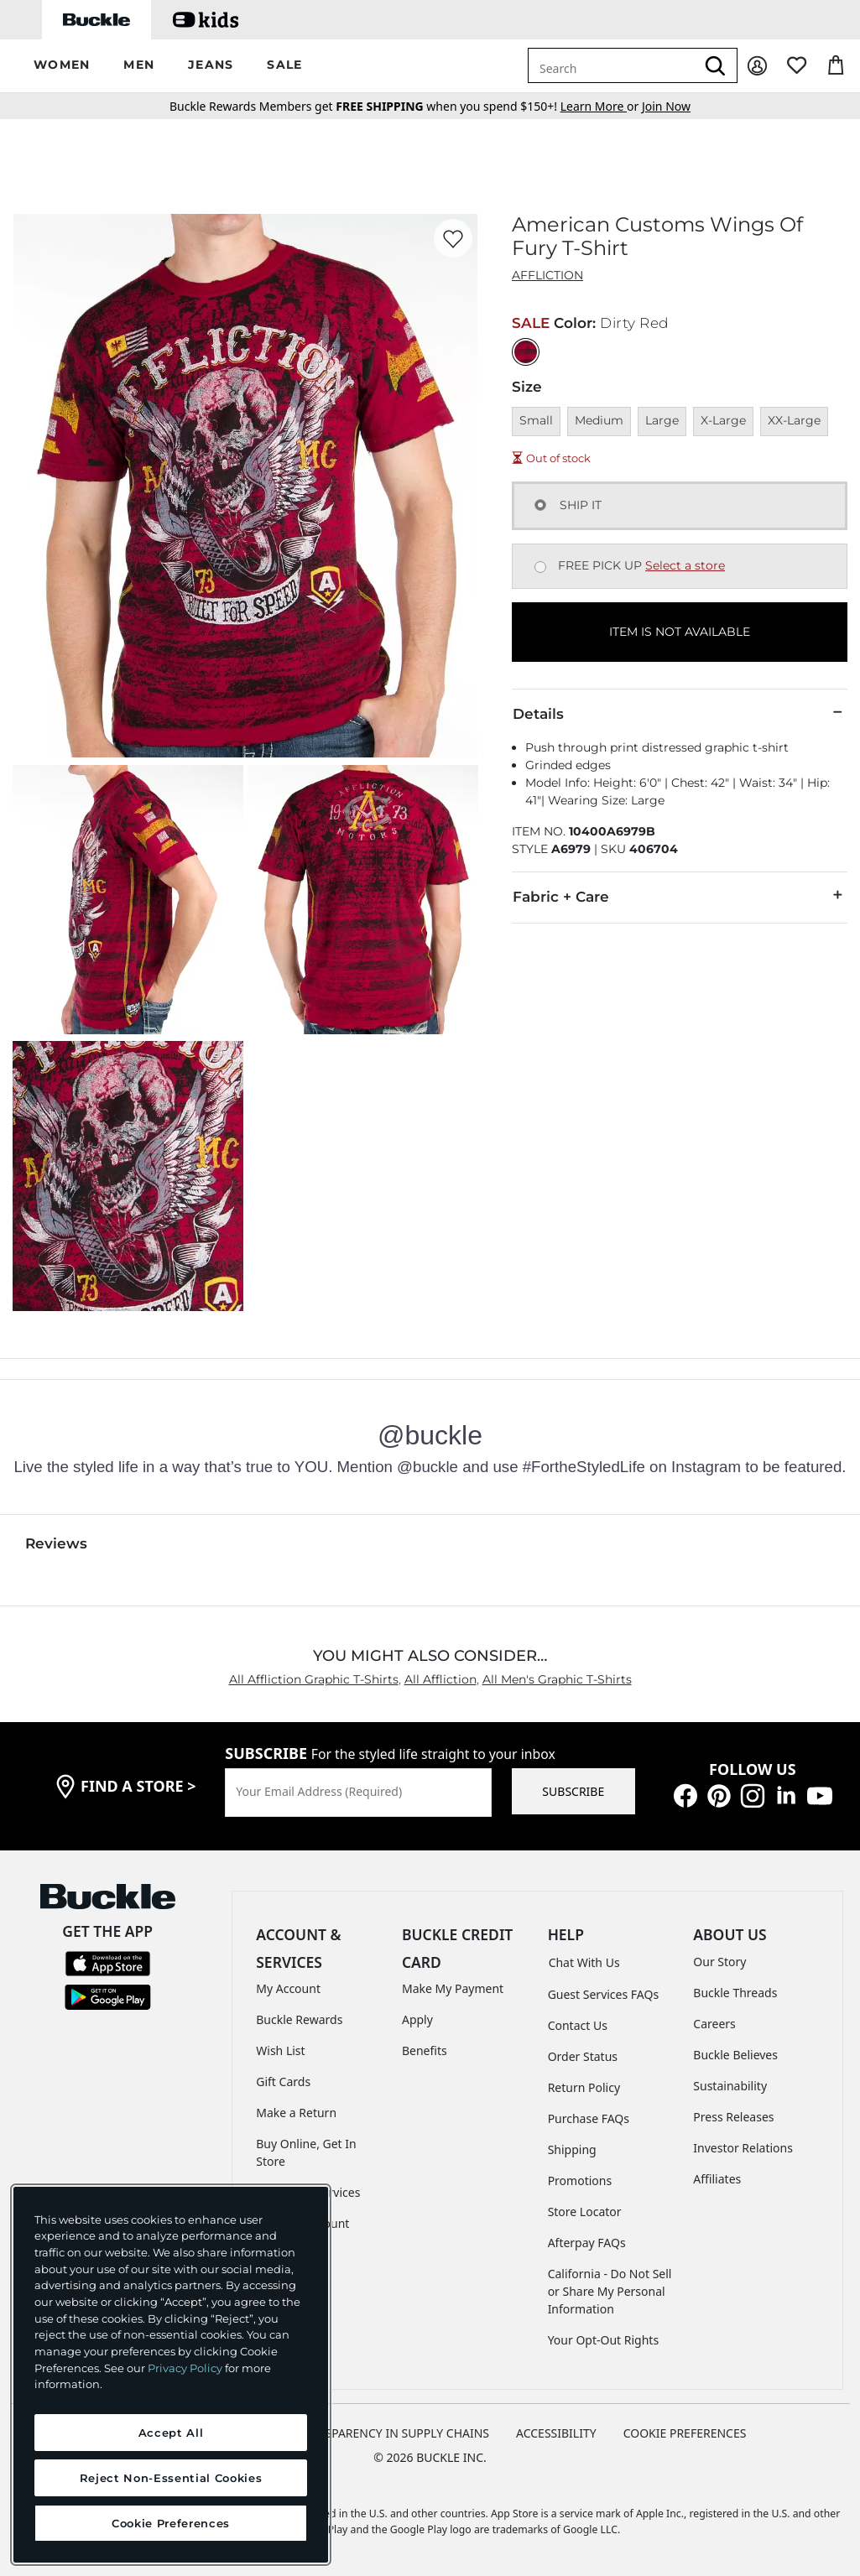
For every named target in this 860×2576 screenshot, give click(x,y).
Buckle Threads (735, 1993)
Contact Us (577, 2025)
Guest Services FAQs (603, 1994)
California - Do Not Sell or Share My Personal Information (610, 2291)
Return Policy (584, 2087)
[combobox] (612, 65)
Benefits (424, 2050)
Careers (714, 2024)
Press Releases (733, 2117)
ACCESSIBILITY (556, 2433)
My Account (288, 1988)
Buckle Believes (735, 2055)
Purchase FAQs (588, 2118)
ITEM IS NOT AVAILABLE (679, 631)
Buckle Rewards (299, 2019)
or (601, 106)
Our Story (719, 1962)
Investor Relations (743, 2148)
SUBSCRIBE (573, 1791)
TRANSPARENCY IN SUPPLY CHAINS (391, 2433)
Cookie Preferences (685, 2433)
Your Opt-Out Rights (603, 2340)
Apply (417, 2019)
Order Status (583, 2056)
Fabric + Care (680, 896)
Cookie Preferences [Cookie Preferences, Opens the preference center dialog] (171, 2523)
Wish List (280, 2050)
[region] (170, 2375)
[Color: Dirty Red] (525, 352)
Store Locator (585, 2212)
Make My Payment (452, 1988)
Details (680, 713)
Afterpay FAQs (587, 2243)
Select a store (685, 565)
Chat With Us (584, 1962)
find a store (138, 1786)
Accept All (171, 2432)
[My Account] (757, 66)
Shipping (572, 2149)
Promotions (580, 2180)
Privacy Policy (185, 2368)
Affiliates (717, 2179)
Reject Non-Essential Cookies (171, 2478)
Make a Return (296, 2113)
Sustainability (730, 2086)
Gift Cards (283, 2081)
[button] (62, 66)
